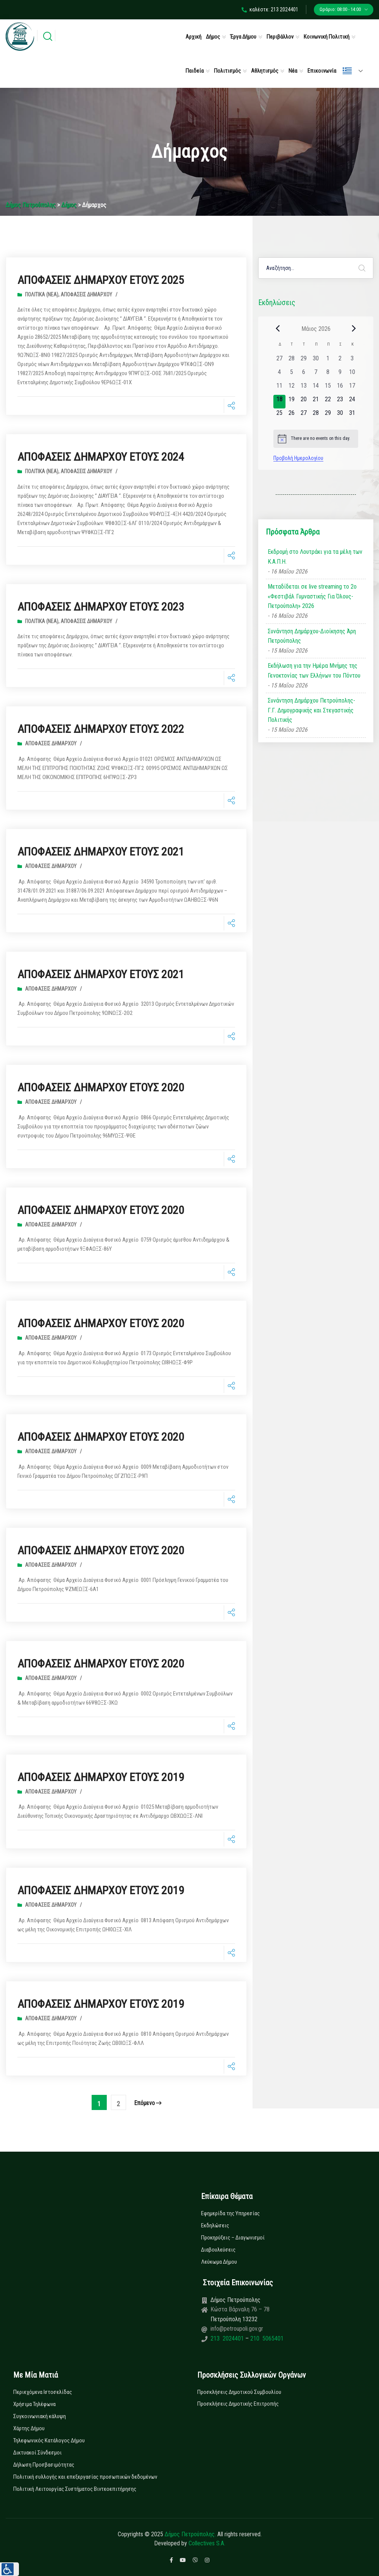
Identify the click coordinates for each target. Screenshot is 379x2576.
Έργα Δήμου (243, 36)
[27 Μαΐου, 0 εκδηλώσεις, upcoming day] (304, 415)
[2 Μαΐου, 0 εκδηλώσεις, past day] (340, 361)
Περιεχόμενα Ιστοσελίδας (42, 2392)
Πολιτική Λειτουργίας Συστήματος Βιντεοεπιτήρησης (74, 2489)
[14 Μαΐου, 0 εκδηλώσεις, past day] (316, 388)
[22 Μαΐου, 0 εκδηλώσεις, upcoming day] (328, 401)
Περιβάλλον (280, 36)
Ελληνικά (347, 70)
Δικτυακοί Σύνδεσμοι (37, 2452)
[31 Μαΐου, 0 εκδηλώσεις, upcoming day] (352, 415)
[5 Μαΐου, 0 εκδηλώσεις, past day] (291, 374)
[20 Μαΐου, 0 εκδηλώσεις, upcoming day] (304, 401)
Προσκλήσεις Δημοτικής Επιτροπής (238, 2403)
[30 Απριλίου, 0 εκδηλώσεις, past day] (316, 361)
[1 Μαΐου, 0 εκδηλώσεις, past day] (328, 361)
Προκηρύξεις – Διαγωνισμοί (233, 2237)
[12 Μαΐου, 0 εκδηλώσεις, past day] (291, 388)
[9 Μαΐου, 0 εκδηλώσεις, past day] (340, 374)
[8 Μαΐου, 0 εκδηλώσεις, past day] (328, 374)
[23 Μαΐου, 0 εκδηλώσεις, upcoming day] (340, 401)
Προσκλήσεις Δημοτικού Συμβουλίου (239, 2392)
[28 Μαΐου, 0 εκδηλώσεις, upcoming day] (316, 415)
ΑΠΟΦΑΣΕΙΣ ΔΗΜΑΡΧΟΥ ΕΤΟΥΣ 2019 (100, 1777)
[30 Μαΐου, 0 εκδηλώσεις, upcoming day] (340, 415)
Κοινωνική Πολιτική (326, 36)
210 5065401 (266, 2338)
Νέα (293, 70)
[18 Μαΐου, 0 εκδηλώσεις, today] (279, 401)
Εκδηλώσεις (215, 2225)
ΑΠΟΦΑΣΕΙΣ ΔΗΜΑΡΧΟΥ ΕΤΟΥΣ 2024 (100, 456)
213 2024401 (228, 2338)
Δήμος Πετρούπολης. (190, 2534)
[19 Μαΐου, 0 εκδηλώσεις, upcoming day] (291, 401)
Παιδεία (195, 70)
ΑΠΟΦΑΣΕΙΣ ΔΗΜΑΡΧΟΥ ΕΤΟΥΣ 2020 (100, 1087)
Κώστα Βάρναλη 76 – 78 (240, 2309)
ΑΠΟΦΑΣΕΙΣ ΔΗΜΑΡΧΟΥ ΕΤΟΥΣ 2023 (100, 606)
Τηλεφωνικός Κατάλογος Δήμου (49, 2440)
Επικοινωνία (321, 70)
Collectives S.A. (207, 2543)
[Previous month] (277, 328)
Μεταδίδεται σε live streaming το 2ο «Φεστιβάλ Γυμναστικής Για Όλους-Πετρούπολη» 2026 (312, 596)
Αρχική (193, 36)
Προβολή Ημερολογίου (298, 458)
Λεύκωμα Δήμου (219, 2261)
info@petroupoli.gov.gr (237, 2328)
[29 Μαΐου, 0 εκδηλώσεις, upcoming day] (328, 415)
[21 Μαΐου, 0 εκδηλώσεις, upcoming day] (316, 401)
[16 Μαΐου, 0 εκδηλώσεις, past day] (340, 388)
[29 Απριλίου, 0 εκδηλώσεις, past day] (304, 361)
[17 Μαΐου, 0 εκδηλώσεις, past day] (352, 388)
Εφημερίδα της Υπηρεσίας (230, 2213)
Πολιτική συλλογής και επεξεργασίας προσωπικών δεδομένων (85, 2476)
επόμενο (147, 2103)
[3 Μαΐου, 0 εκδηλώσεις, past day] (352, 361)
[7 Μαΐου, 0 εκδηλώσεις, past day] (316, 374)
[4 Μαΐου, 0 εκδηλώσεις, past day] (279, 374)
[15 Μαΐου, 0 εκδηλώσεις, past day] (328, 388)
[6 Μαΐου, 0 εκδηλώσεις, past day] (304, 374)
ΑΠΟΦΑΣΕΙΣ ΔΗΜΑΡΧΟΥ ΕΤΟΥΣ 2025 (100, 280)
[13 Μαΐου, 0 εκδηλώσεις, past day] (304, 388)
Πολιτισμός (227, 70)
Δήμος (213, 36)
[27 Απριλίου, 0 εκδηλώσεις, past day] (279, 361)
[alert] (316, 439)
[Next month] (353, 328)
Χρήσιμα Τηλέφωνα (34, 2404)
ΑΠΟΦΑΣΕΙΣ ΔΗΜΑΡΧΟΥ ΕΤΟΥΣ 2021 (100, 851)
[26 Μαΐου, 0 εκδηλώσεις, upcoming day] (291, 415)
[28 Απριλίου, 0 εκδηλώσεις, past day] (291, 361)
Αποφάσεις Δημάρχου (86, 294)
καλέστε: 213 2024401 (270, 9)
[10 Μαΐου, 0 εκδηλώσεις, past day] (352, 374)
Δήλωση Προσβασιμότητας (43, 2464)
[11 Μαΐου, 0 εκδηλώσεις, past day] (279, 388)
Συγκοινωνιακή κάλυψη (39, 2416)
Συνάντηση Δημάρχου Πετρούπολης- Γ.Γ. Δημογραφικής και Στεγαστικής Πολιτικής (311, 710)
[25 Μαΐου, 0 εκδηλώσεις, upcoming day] (279, 415)
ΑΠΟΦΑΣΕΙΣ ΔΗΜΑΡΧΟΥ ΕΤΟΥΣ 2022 (100, 729)
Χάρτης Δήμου (29, 2428)
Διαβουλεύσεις (218, 2249)
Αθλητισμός (264, 70)
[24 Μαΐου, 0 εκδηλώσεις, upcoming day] (352, 401)
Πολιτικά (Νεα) (41, 294)
